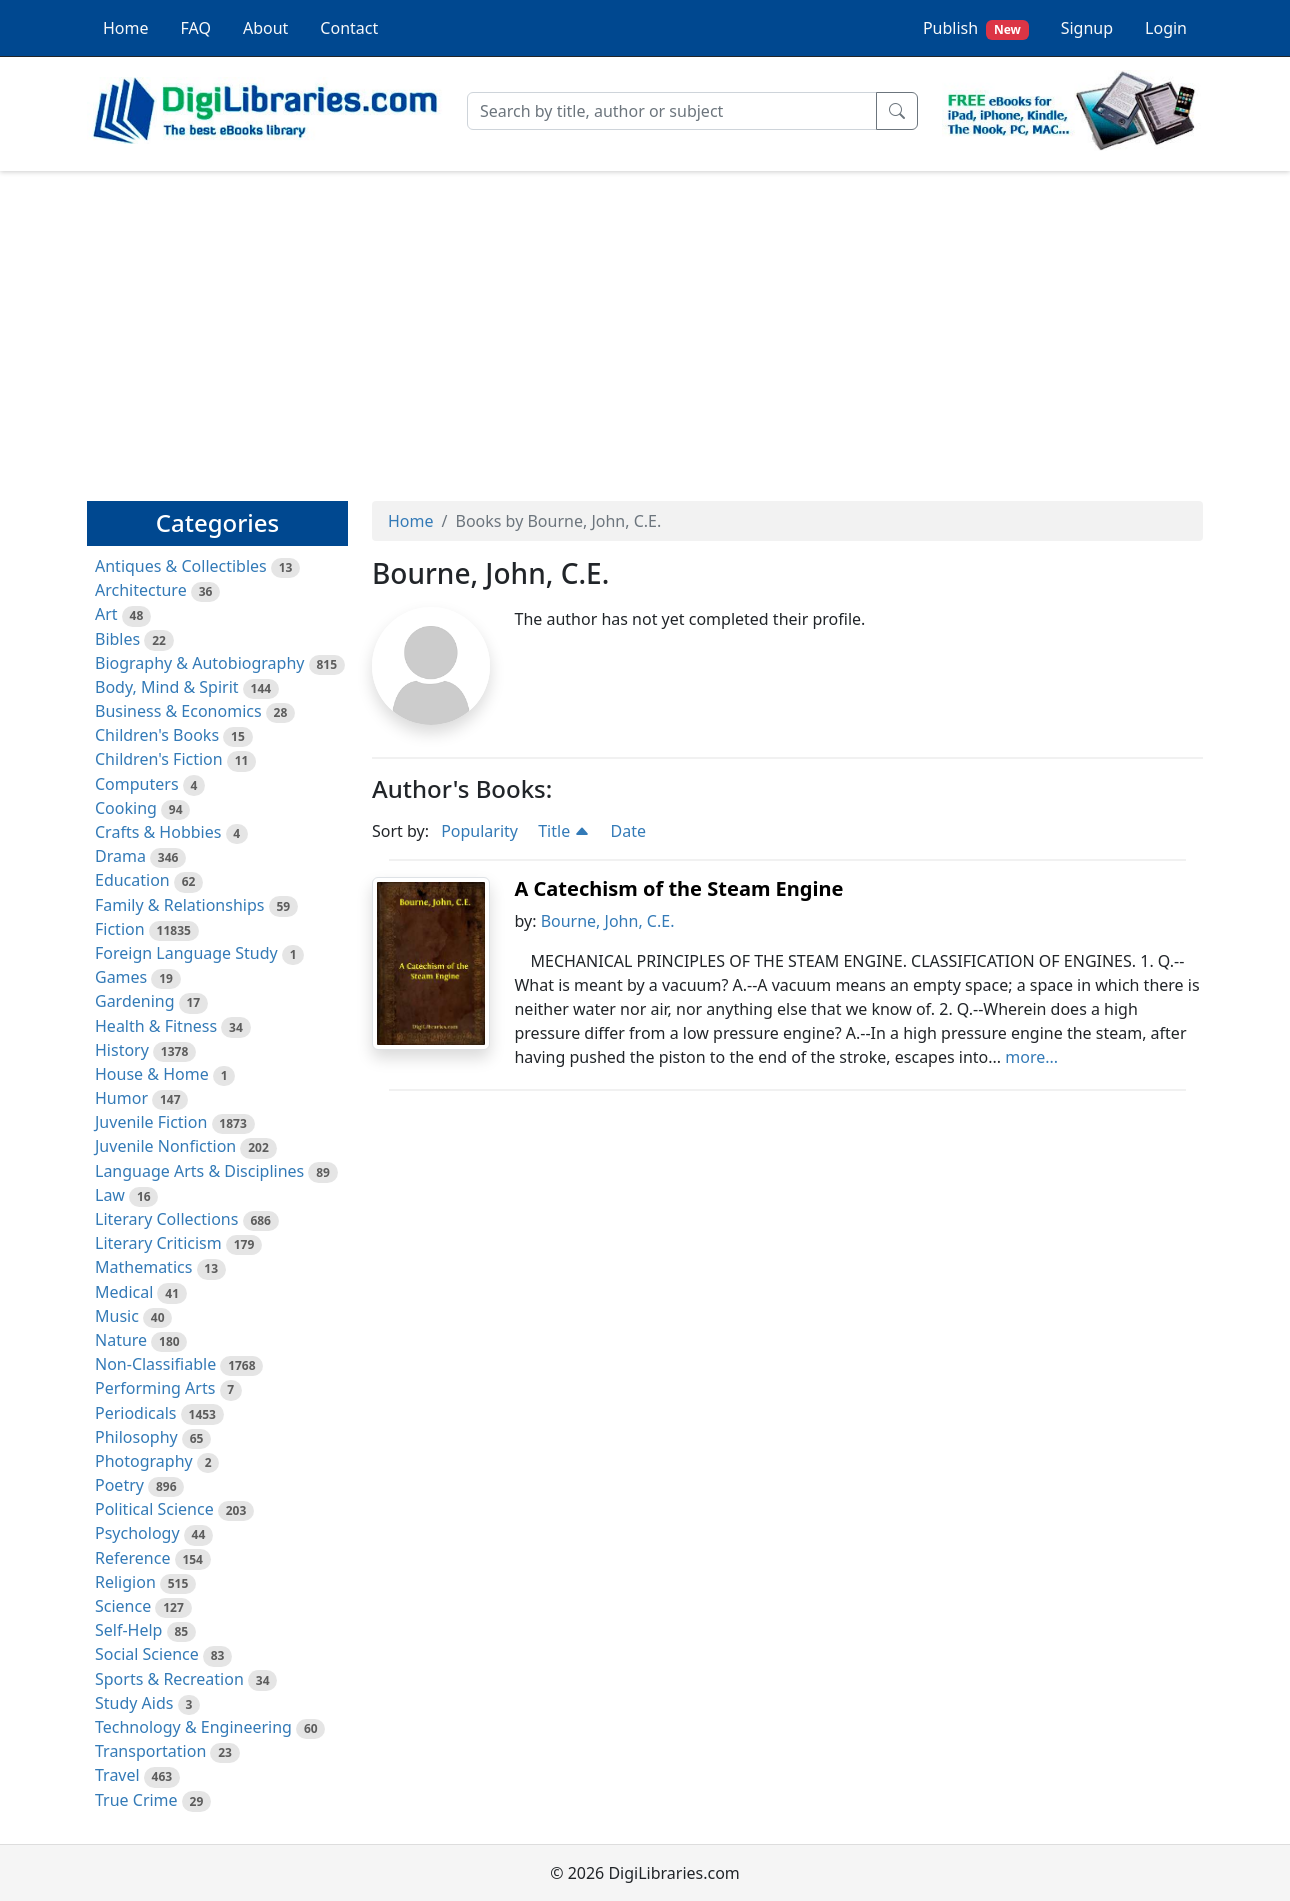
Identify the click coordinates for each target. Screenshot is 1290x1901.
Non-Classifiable (155, 1364)
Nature (121, 1340)
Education (132, 880)
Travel (117, 1775)
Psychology (137, 1533)
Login (1166, 28)
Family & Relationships (179, 905)
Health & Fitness (156, 1026)
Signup (1087, 28)
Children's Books (157, 735)
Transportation (150, 1751)
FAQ (196, 28)
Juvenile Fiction (151, 1122)
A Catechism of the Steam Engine (678, 888)
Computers (137, 784)
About (265, 28)
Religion (125, 1582)
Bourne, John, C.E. (608, 921)
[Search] (672, 111)
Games (121, 977)
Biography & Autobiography (199, 663)
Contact (349, 28)
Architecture (141, 590)
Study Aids (134, 1703)
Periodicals (136, 1413)
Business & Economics (178, 711)
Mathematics (143, 1267)
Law (110, 1195)
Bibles (117, 639)
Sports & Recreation (169, 1679)
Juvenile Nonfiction (165, 1146)
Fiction (120, 929)
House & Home (152, 1074)
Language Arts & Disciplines (199, 1171)
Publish (976, 28)
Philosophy (136, 1437)
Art (106, 614)
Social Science (147, 1654)
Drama (120, 856)
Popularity (479, 831)
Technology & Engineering (193, 1727)
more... (1031, 1057)
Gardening (135, 1001)
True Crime (136, 1800)
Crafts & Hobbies (158, 832)
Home (126, 28)
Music (117, 1316)
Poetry (119, 1485)
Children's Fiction (159, 759)
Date (628, 831)
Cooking (126, 808)
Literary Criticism (158, 1243)
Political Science (154, 1509)
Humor (121, 1098)
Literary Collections (166, 1219)
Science (123, 1606)
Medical (124, 1292)
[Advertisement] (645, 327)
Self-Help (128, 1630)
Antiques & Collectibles (181, 566)
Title (564, 831)
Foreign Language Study (186, 953)
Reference (132, 1558)
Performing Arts (155, 1388)
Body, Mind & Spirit (167, 687)
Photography (144, 1461)
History (122, 1050)
